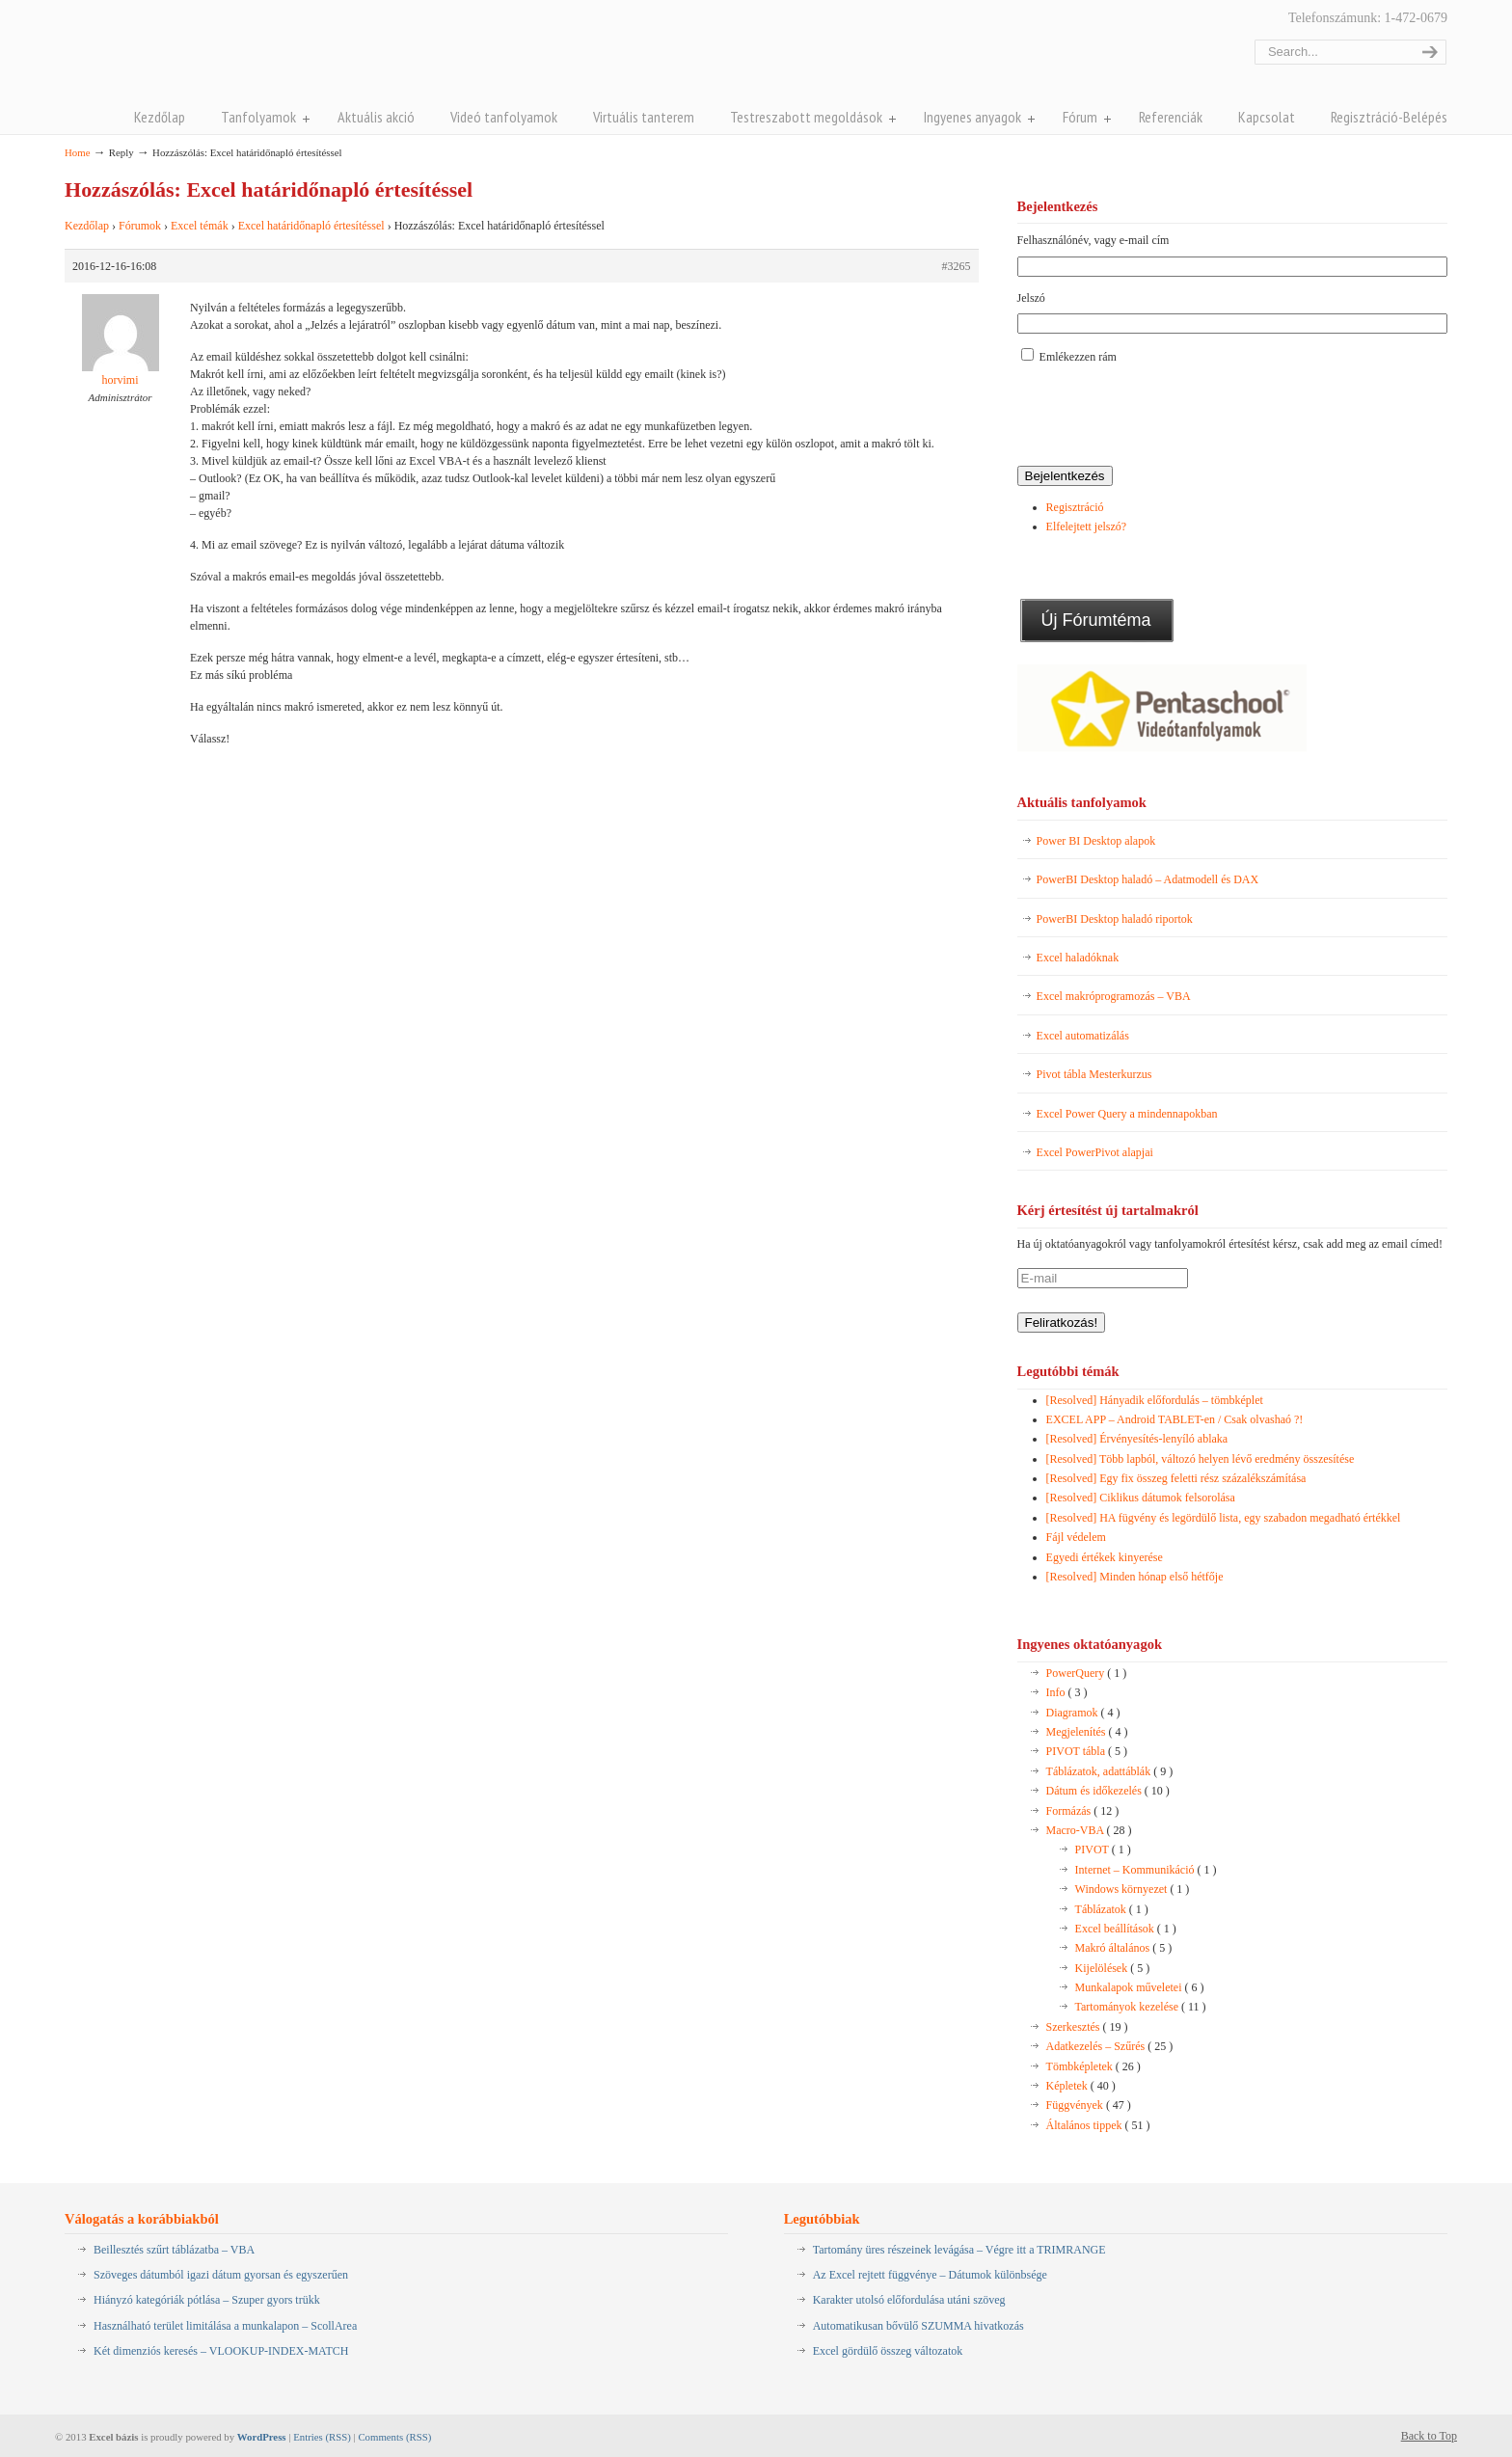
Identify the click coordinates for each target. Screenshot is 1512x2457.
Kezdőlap (87, 225)
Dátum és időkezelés (1108, 1790)
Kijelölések (1112, 1968)
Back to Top (1429, 2436)
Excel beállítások (1125, 1928)
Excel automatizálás (1083, 1035)
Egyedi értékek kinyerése (1104, 1557)
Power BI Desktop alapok (1096, 841)
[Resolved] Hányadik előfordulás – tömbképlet (1154, 1400)
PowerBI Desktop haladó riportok (1115, 919)
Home (77, 152)
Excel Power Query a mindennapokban (1127, 1113)
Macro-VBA (1089, 1830)
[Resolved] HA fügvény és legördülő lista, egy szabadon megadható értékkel (1223, 1518)
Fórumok (140, 225)
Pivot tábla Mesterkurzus (1094, 1074)
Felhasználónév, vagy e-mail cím (1093, 240)
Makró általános (1124, 1948)
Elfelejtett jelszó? (1086, 526)
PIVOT (1103, 1849)
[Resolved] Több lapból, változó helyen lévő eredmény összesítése (1200, 1459)
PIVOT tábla (1086, 1751)
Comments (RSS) (394, 2437)
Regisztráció (1075, 507)
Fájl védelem (1076, 1537)
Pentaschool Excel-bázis (254, 56)
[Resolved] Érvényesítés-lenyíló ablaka (1137, 1438)
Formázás (1083, 1811)
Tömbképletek (1093, 2066)
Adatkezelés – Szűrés (1110, 2046)
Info (1067, 1692)
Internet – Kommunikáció (1146, 1869)
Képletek (1081, 2085)
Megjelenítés (1087, 1732)
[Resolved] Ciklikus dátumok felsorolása (1140, 1497)
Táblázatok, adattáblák (1110, 1771)
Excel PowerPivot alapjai (1095, 1152)
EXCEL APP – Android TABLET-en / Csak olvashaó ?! (1175, 1419)
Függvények (1088, 2105)
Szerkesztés (1087, 2027)
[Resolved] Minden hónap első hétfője (1135, 1576)
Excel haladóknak (1078, 957)
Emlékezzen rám (1078, 357)
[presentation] (1163, 416)
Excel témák (200, 225)
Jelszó (1031, 298)
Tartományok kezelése (1140, 2006)
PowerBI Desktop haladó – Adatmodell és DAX (1148, 879)
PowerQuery (1086, 1673)
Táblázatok (1111, 1909)
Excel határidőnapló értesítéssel (311, 225)
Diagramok (1083, 1712)
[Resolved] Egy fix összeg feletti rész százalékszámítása (1176, 1478)
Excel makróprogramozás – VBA (1114, 996)
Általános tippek (1098, 2125)
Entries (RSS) (322, 2437)
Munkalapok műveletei (1139, 1987)
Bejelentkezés (1065, 476)
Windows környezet (1132, 1889)
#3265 (956, 266)
